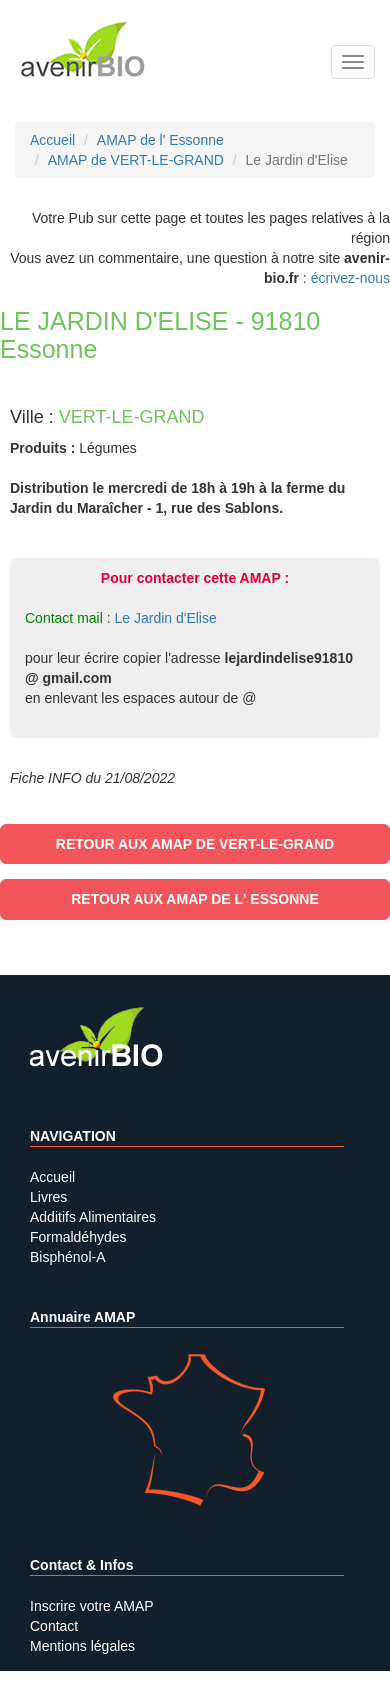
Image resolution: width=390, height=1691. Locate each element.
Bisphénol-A (68, 1257)
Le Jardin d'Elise (165, 618)
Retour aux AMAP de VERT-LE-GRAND (195, 844)
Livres (48, 1197)
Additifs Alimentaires (93, 1217)
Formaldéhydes (78, 1237)
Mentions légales (82, 1646)
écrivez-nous (350, 278)
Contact (54, 1626)
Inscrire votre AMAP (92, 1606)
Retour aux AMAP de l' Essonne (195, 899)
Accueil (52, 1177)
